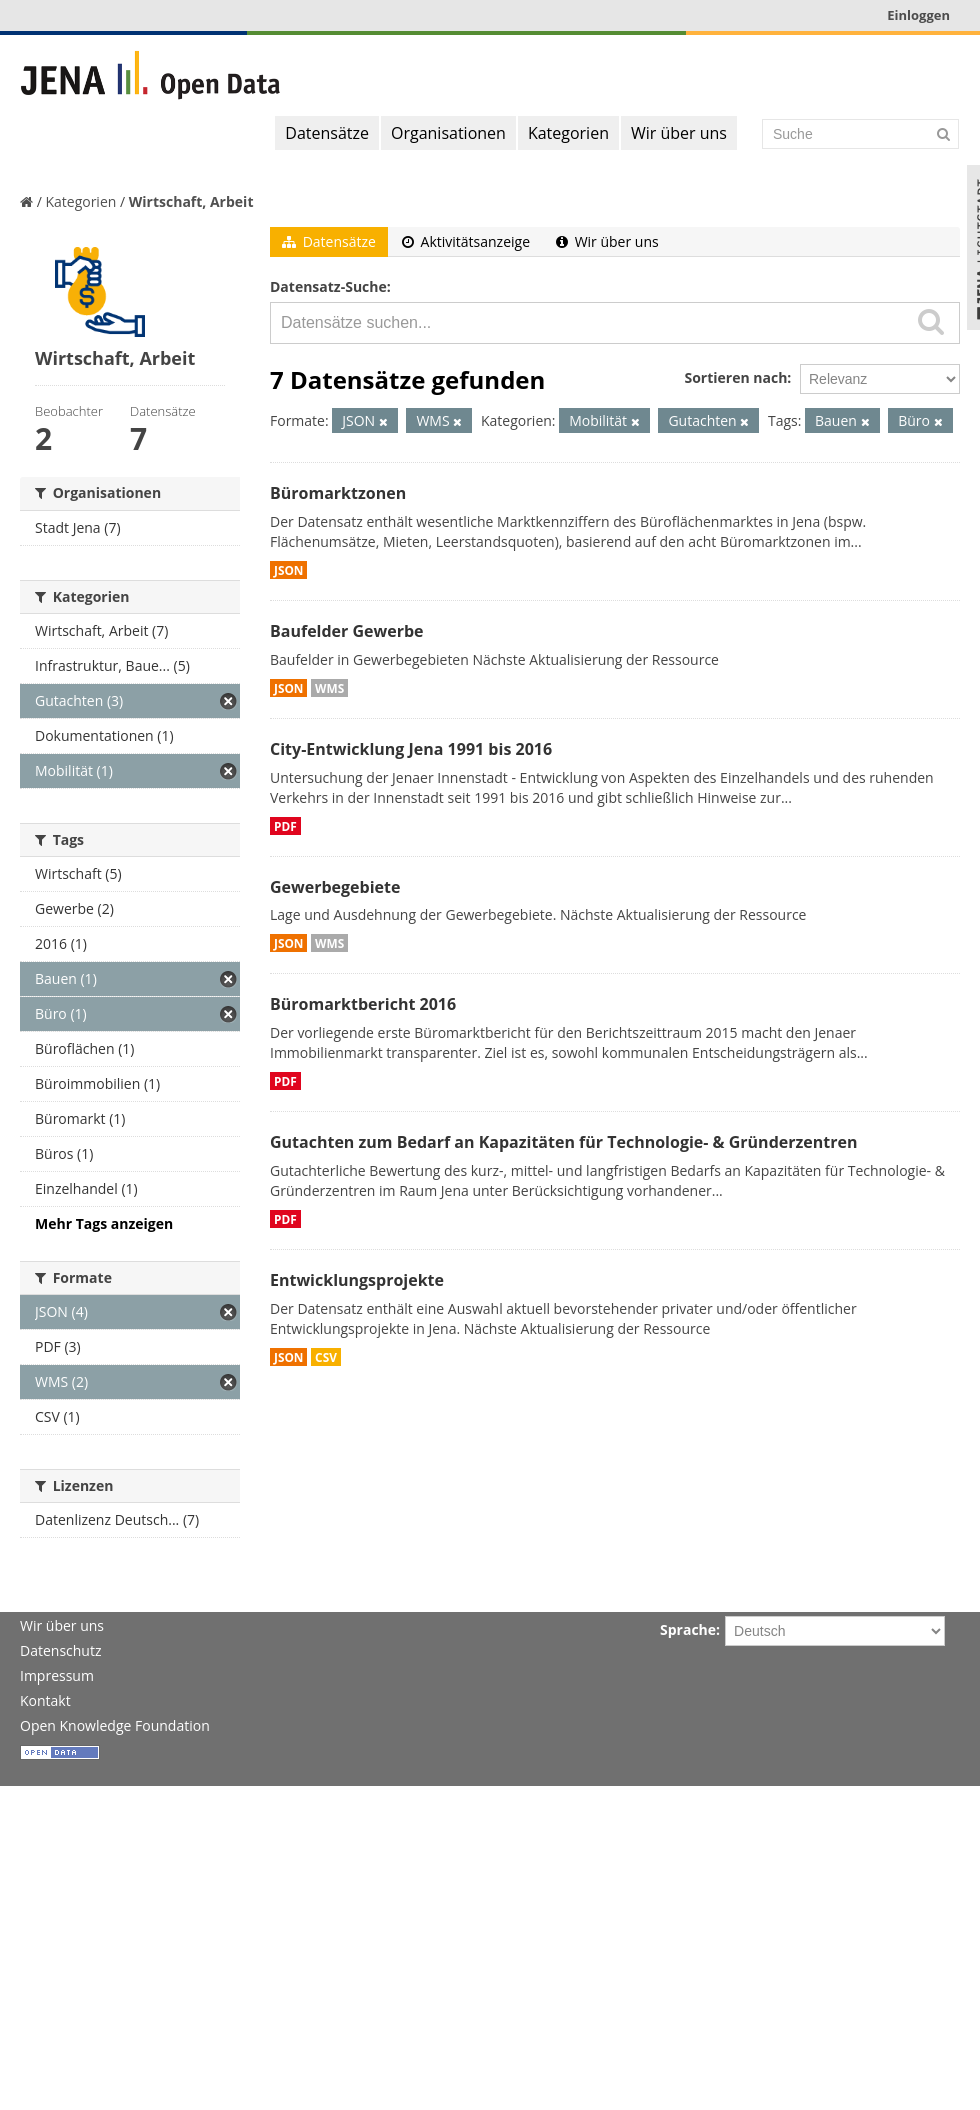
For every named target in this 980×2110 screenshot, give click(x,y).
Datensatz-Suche (328, 286)
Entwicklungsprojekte (357, 1280)
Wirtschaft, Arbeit (191, 201)
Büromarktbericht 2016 (363, 1004)
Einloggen (918, 15)
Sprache (688, 1629)
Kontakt (45, 1700)
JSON (288, 570)
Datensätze (327, 133)
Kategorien (568, 133)
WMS (329, 688)
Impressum (57, 1675)
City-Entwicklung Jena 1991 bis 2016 (411, 749)
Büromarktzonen (338, 493)
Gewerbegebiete (335, 887)
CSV (326, 1357)
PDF (285, 826)
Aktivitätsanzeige (466, 241)
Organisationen (448, 133)
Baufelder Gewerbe (347, 631)
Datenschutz (60, 1650)
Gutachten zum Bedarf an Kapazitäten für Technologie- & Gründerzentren (563, 1142)
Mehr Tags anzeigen (104, 1223)
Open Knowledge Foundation (115, 1725)
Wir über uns (679, 133)
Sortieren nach (735, 377)
